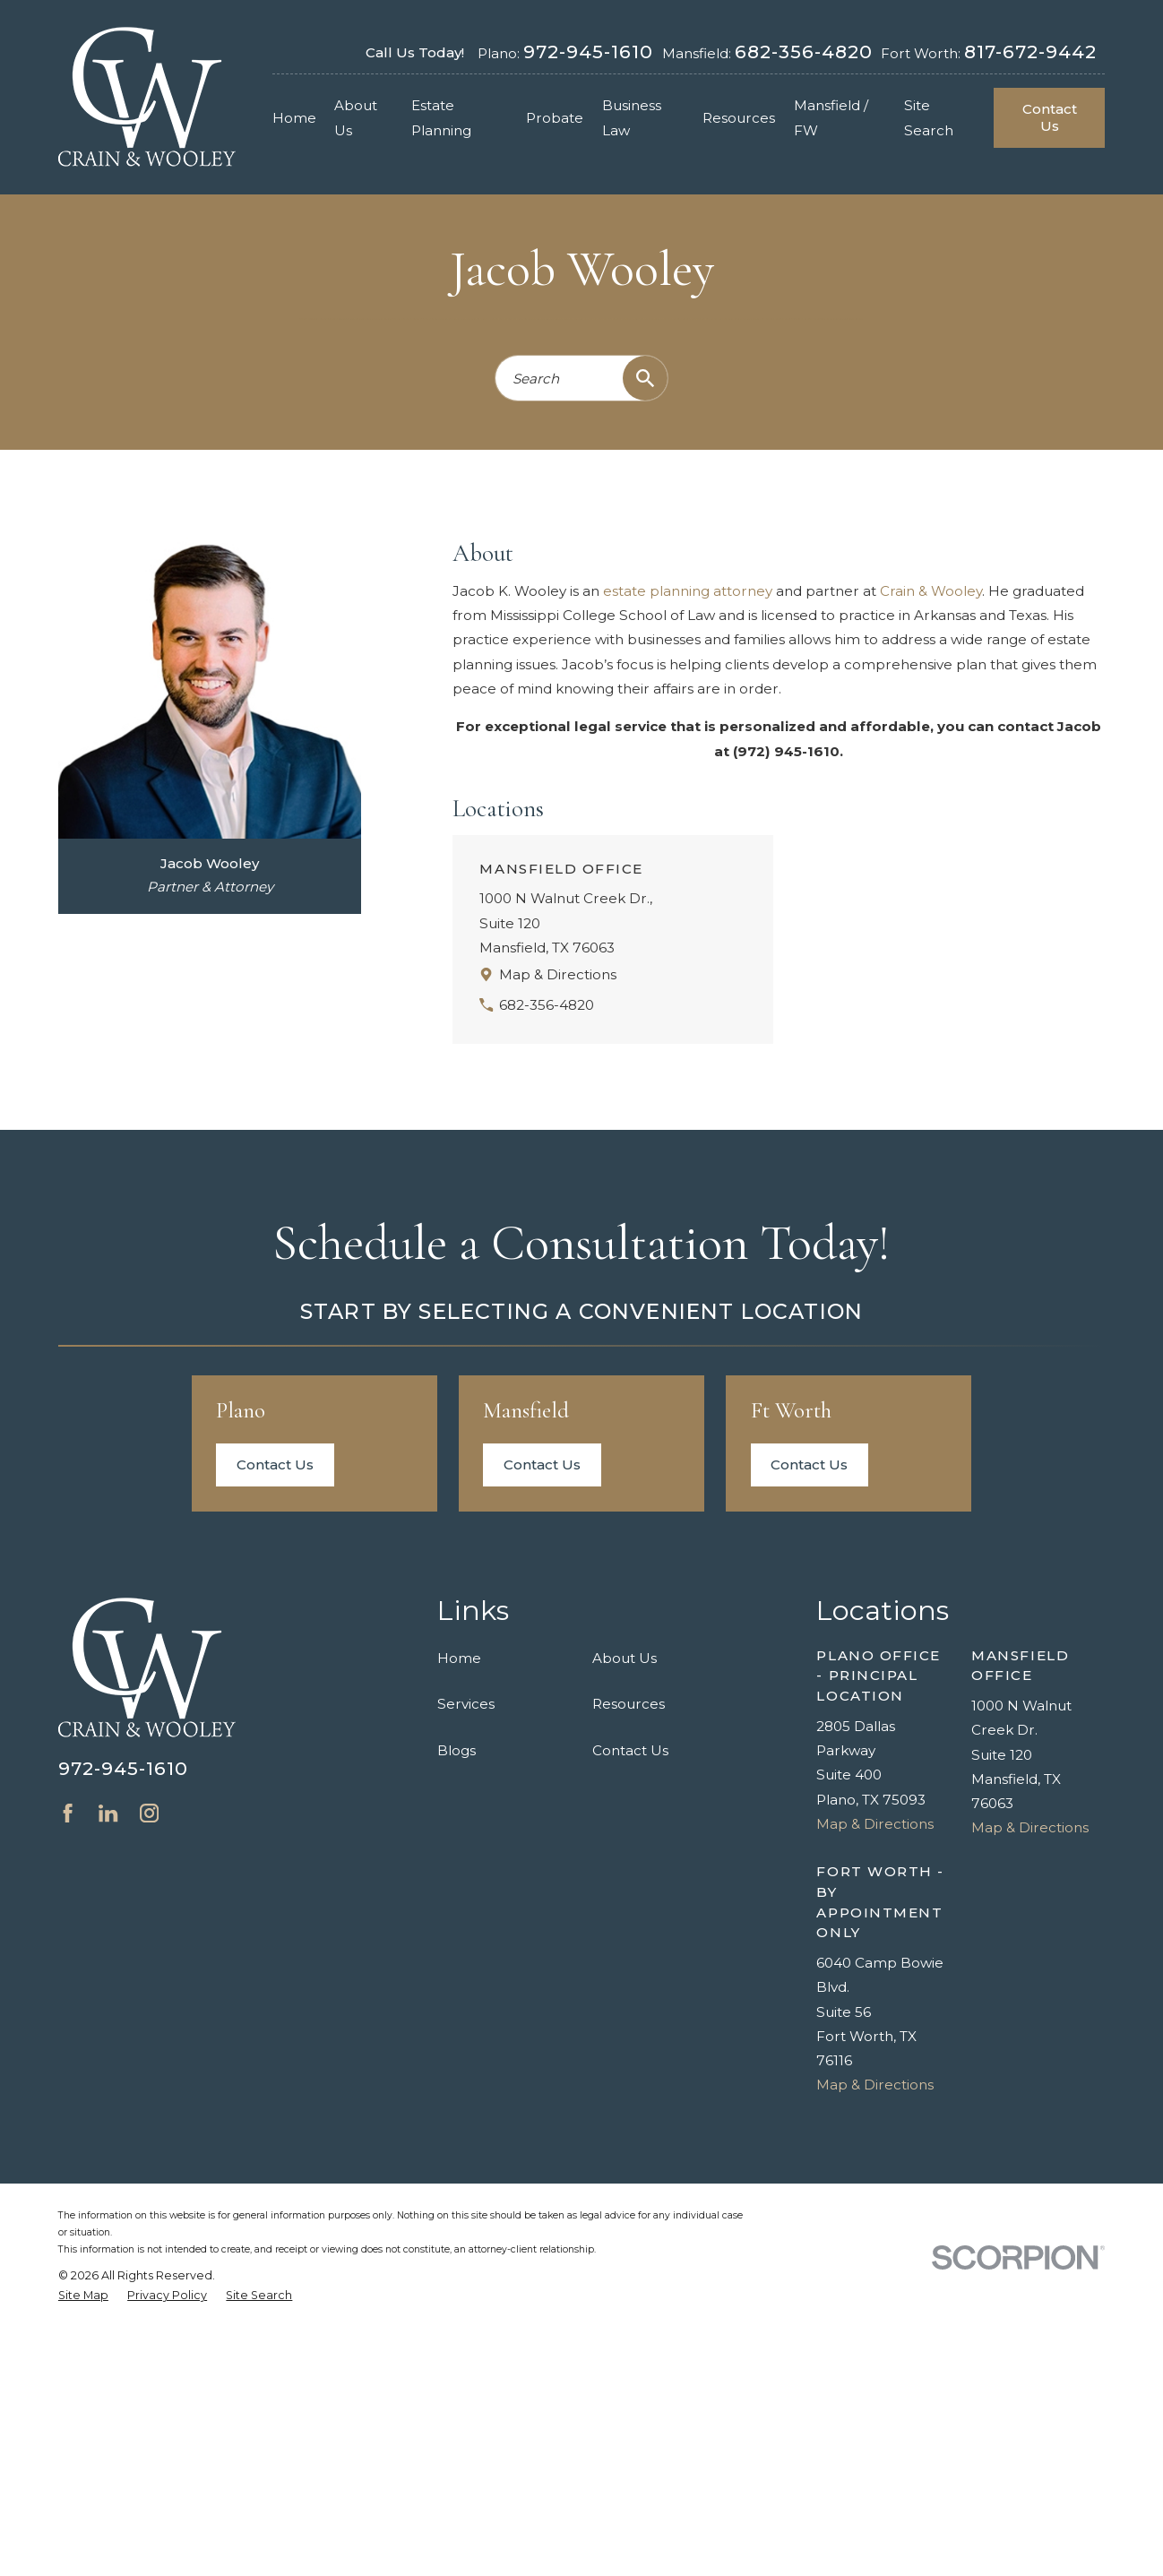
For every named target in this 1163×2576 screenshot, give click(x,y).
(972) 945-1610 (786, 751)
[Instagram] (149, 1813)
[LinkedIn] (108, 1813)
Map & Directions (557, 974)
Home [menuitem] (294, 117)
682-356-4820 (804, 51)
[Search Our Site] (645, 378)
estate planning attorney (687, 590)
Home (459, 1658)
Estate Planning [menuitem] (441, 117)
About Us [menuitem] (355, 117)
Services (466, 1703)
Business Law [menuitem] (631, 117)
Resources (628, 1703)
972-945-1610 (588, 51)
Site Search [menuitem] (928, 117)
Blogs (456, 1750)
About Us (624, 1658)
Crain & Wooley (931, 590)
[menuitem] (83, 2296)
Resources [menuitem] (738, 117)
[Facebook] (67, 1813)
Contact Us (1049, 117)
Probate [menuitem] (554, 117)
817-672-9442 (1030, 51)
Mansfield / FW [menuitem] (831, 117)
